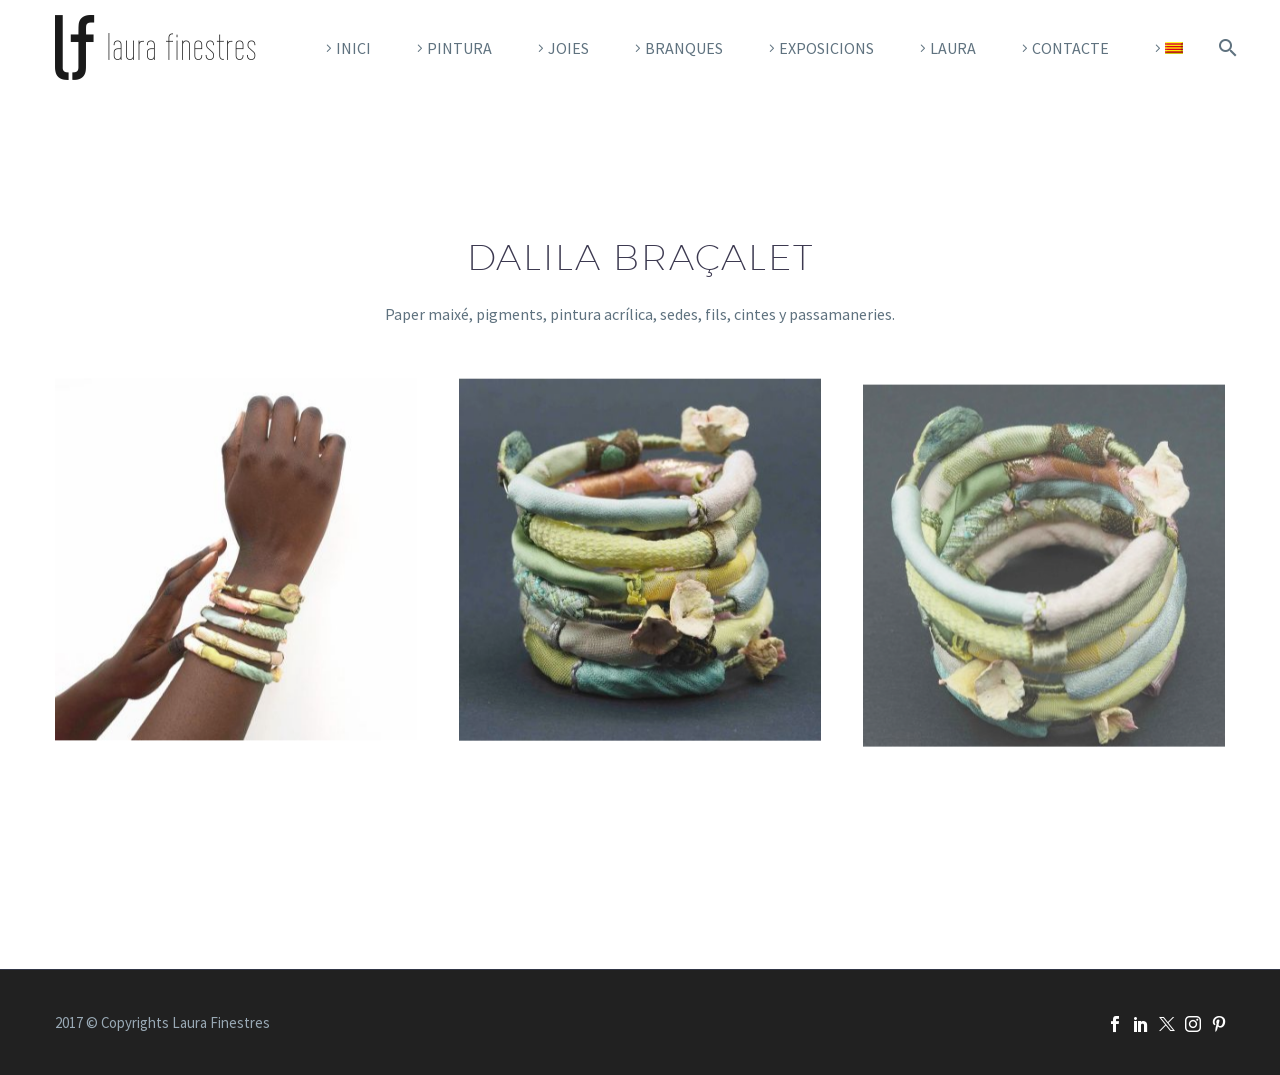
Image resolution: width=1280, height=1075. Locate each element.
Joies (568, 48)
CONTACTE (1070, 48)
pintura (459, 48)
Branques (684, 48)
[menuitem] (1166, 48)
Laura (953, 48)
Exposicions (826, 48)
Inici (353, 48)
